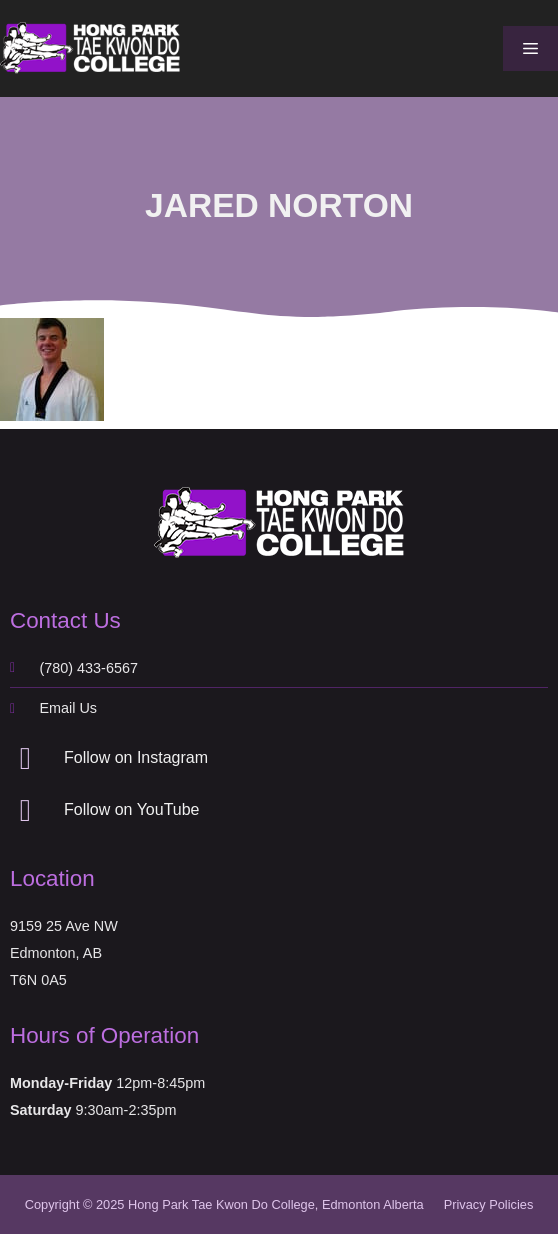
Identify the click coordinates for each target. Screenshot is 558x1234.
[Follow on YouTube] (25, 810)
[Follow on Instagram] (25, 758)
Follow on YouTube (132, 809)
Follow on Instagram (136, 757)
